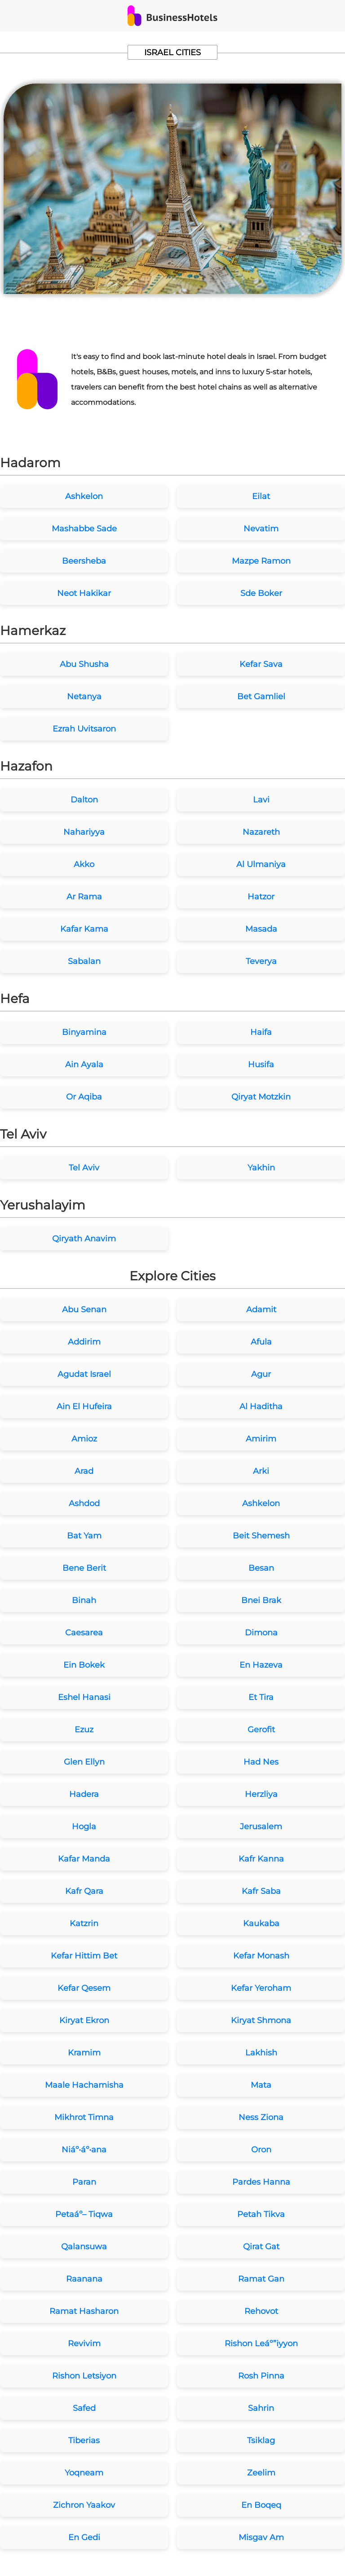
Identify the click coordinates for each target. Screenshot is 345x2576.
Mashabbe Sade (84, 529)
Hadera (84, 1794)
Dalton (84, 800)
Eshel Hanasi (84, 1697)
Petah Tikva (261, 2214)
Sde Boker (261, 593)
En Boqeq (261, 2505)
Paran (84, 2182)
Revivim (84, 2343)
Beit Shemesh (261, 1536)
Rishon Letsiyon (84, 2376)
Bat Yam (84, 1536)
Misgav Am (261, 2537)
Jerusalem (261, 1826)
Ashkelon (84, 496)
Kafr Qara (84, 1891)
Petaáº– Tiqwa (84, 2214)
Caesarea (84, 1633)
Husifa (261, 1064)
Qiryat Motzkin (261, 1097)
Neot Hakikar (84, 593)
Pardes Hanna (261, 2182)
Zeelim (261, 2473)
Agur (261, 1374)
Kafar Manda (84, 1859)
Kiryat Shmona (261, 2020)
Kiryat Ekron (84, 2020)
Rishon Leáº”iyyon (261, 2343)
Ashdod (84, 1503)
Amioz (84, 1439)
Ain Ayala (84, 1064)
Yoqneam (84, 2473)
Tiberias (84, 2440)
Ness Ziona (261, 2117)
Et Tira (261, 1697)
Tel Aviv (84, 1168)
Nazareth (261, 832)
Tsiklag (261, 2440)
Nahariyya (84, 832)
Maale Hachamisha (84, 2085)
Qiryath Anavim (84, 1239)
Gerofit (261, 1730)
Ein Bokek (84, 1665)
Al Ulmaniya (261, 864)
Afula (261, 1342)
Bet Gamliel (261, 696)
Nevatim (261, 529)
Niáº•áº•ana (84, 2150)
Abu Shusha (84, 664)
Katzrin (84, 1923)
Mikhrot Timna (84, 2117)
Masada (261, 929)
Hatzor (261, 897)
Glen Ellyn (84, 1762)
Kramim (84, 2053)
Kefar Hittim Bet (84, 1956)
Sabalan (84, 961)
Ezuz (84, 1730)
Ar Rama (84, 897)
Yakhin (261, 1168)
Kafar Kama (84, 929)
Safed (84, 2408)
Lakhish (261, 2053)
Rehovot (261, 2311)
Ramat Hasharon (84, 2311)
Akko (84, 864)
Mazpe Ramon (261, 561)
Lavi (261, 800)
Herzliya (261, 1794)
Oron (261, 2150)
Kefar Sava (261, 664)
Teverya (261, 961)
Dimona (261, 1633)
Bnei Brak (261, 1600)
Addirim (84, 1342)
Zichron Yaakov (84, 2505)
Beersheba (84, 561)
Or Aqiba (84, 1097)
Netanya (84, 696)
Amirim (261, 1439)
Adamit (261, 1309)
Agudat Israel (84, 1374)
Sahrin (261, 2408)
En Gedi (84, 2537)
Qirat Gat (261, 2247)
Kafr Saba (261, 1891)
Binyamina (84, 1032)
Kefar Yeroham (261, 1988)
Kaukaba (261, 1923)
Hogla (84, 1826)
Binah (84, 1600)
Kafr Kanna (261, 1859)
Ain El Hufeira (84, 1406)
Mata (261, 2085)
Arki (261, 1471)
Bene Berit (84, 1568)
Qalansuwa (84, 2247)
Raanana (84, 2279)
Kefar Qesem (84, 1988)
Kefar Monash (261, 1956)
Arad (84, 1471)
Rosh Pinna (261, 2376)
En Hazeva (261, 1665)
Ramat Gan (261, 2279)
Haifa (261, 1032)
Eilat (261, 496)
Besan (261, 1568)
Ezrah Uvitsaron (84, 729)
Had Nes (261, 1762)
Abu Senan (84, 1309)
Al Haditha (261, 1406)
